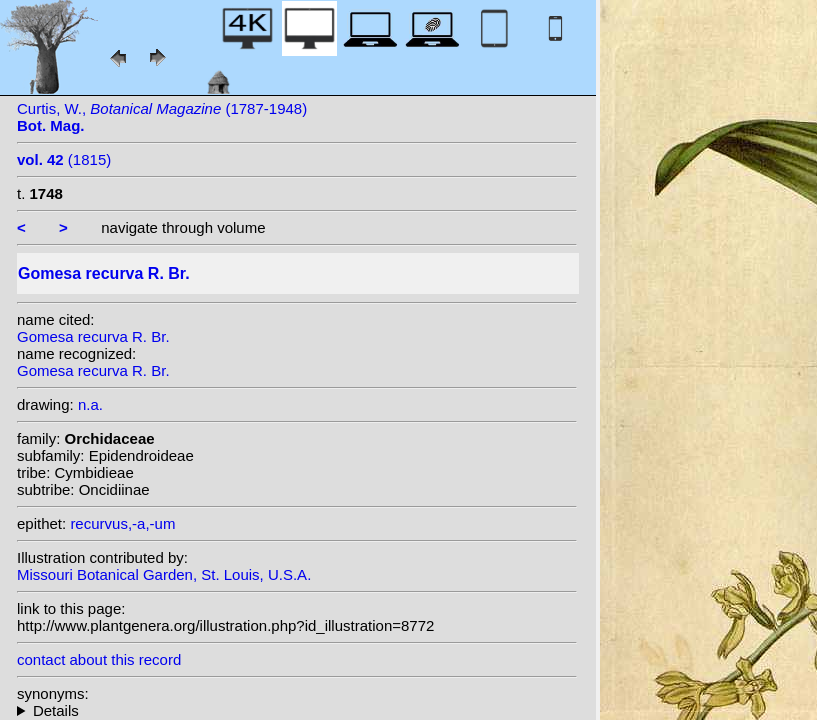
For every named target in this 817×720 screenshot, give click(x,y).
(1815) (64, 159)
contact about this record (99, 659)
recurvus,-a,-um (122, 523)
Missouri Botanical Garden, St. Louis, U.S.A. (164, 574)
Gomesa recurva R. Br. (93, 336)
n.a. (90, 404)
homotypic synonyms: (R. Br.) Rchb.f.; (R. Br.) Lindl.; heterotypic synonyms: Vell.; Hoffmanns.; (297, 710)
